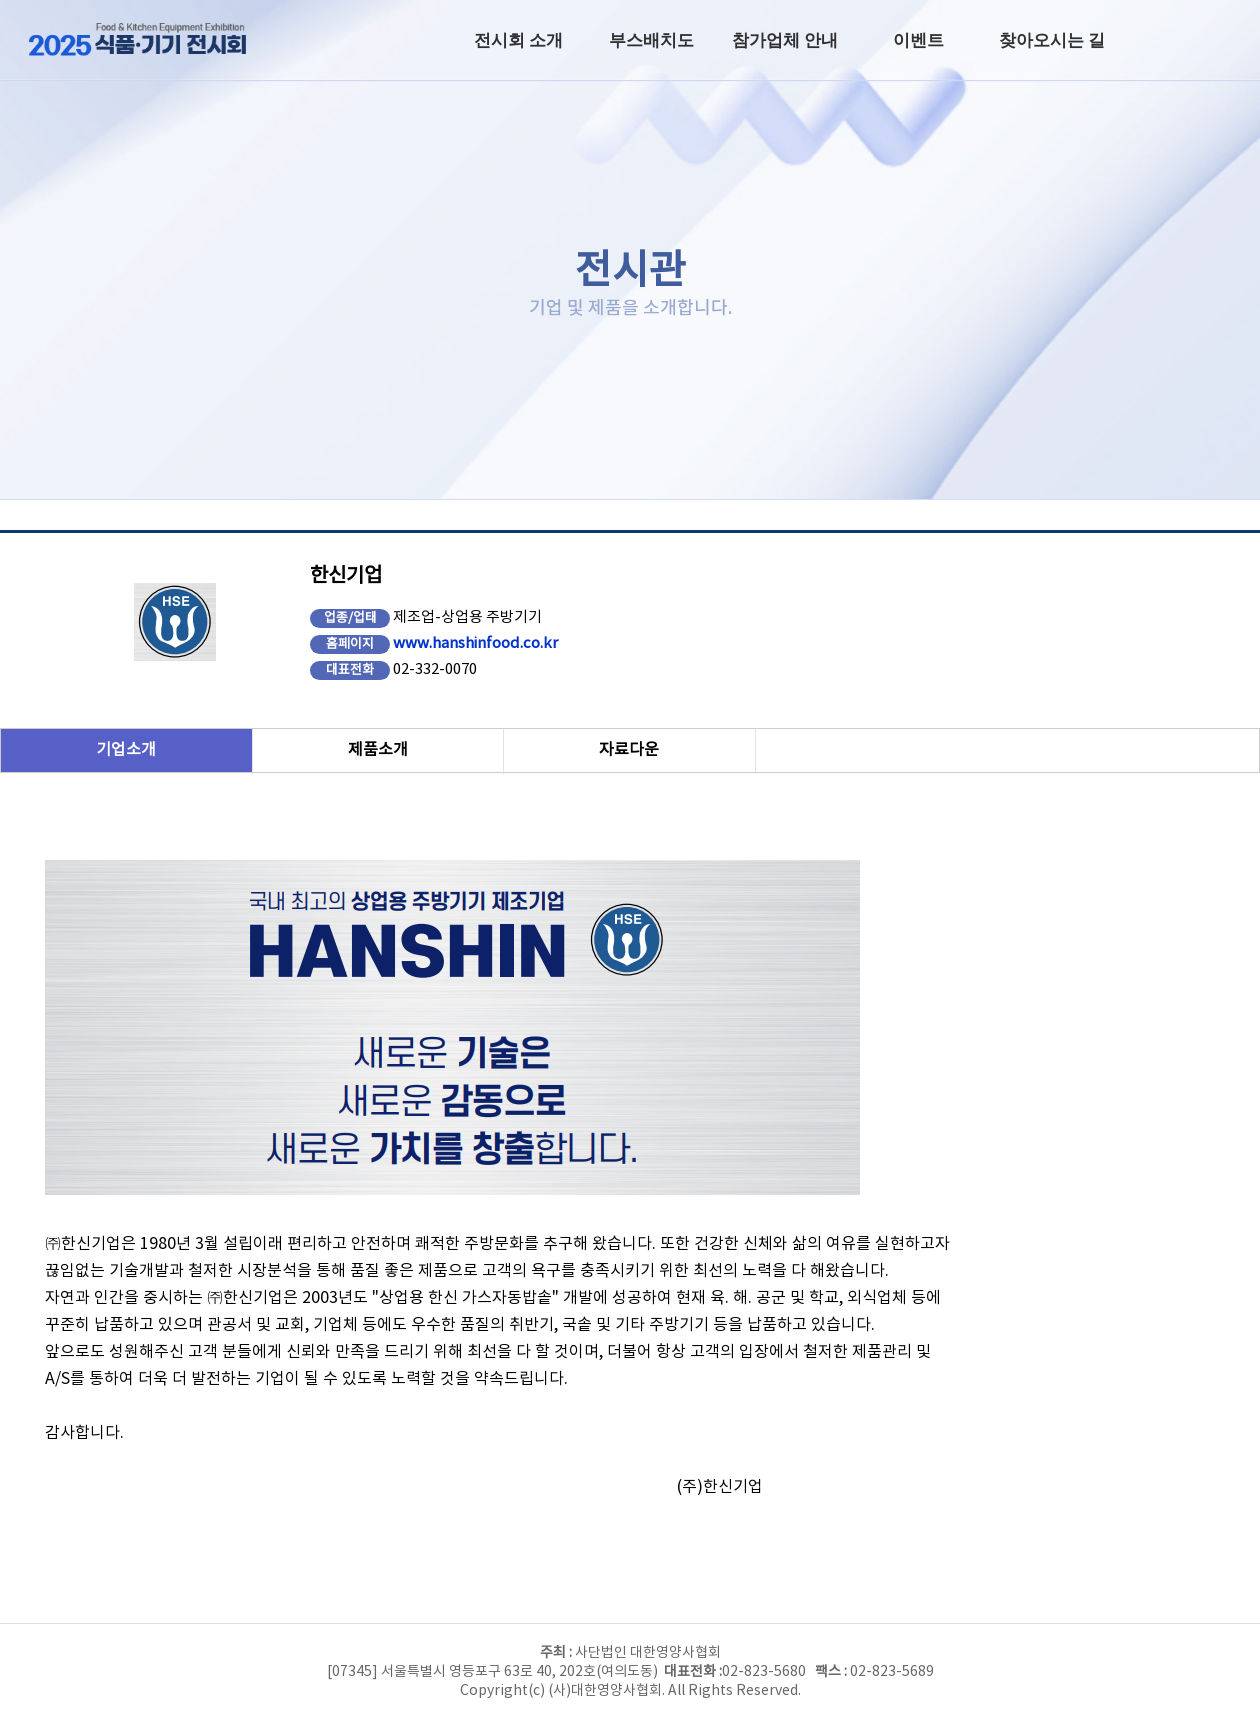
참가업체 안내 (785, 40)
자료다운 (629, 750)
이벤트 (918, 40)
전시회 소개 (518, 40)
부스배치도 (651, 40)
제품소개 (378, 750)
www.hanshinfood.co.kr (475, 643)
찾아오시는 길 (1052, 40)
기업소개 (126, 750)
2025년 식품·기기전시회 (155, 40)
